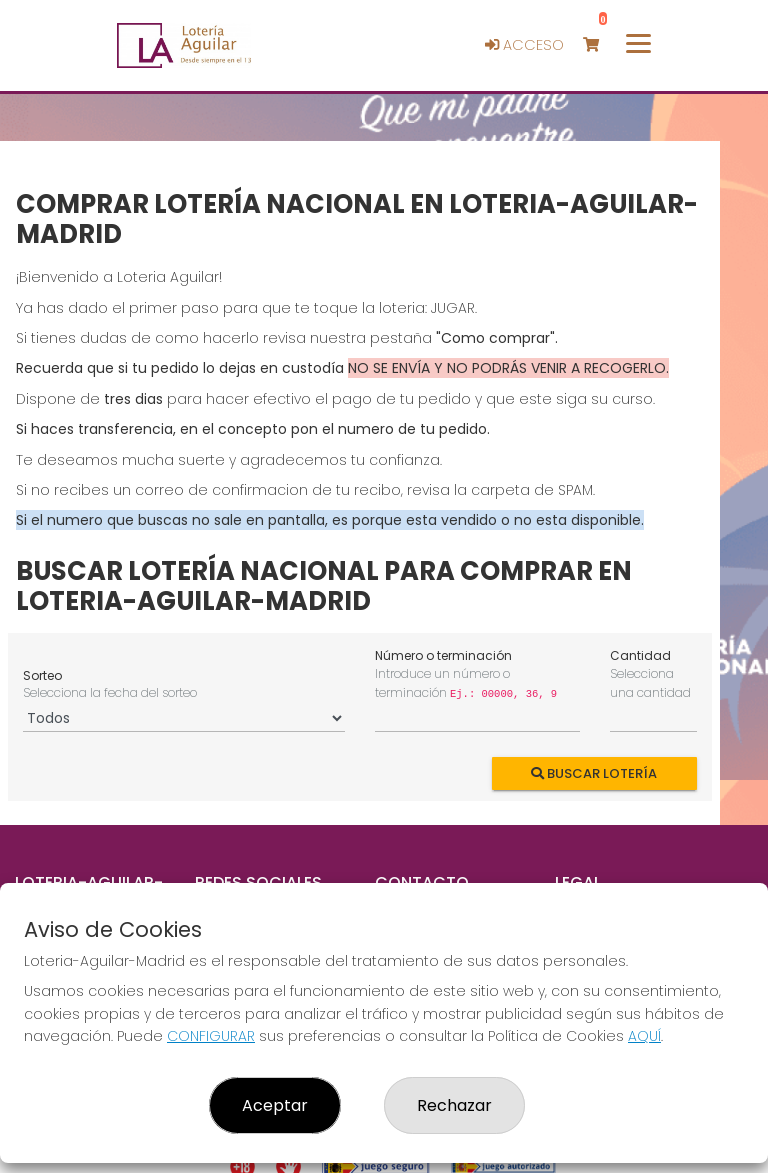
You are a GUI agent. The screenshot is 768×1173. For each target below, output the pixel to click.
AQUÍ (644, 1036)
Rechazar (454, 1105)
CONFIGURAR (211, 1036)
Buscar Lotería (595, 772)
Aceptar (275, 1105)
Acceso (524, 45)
